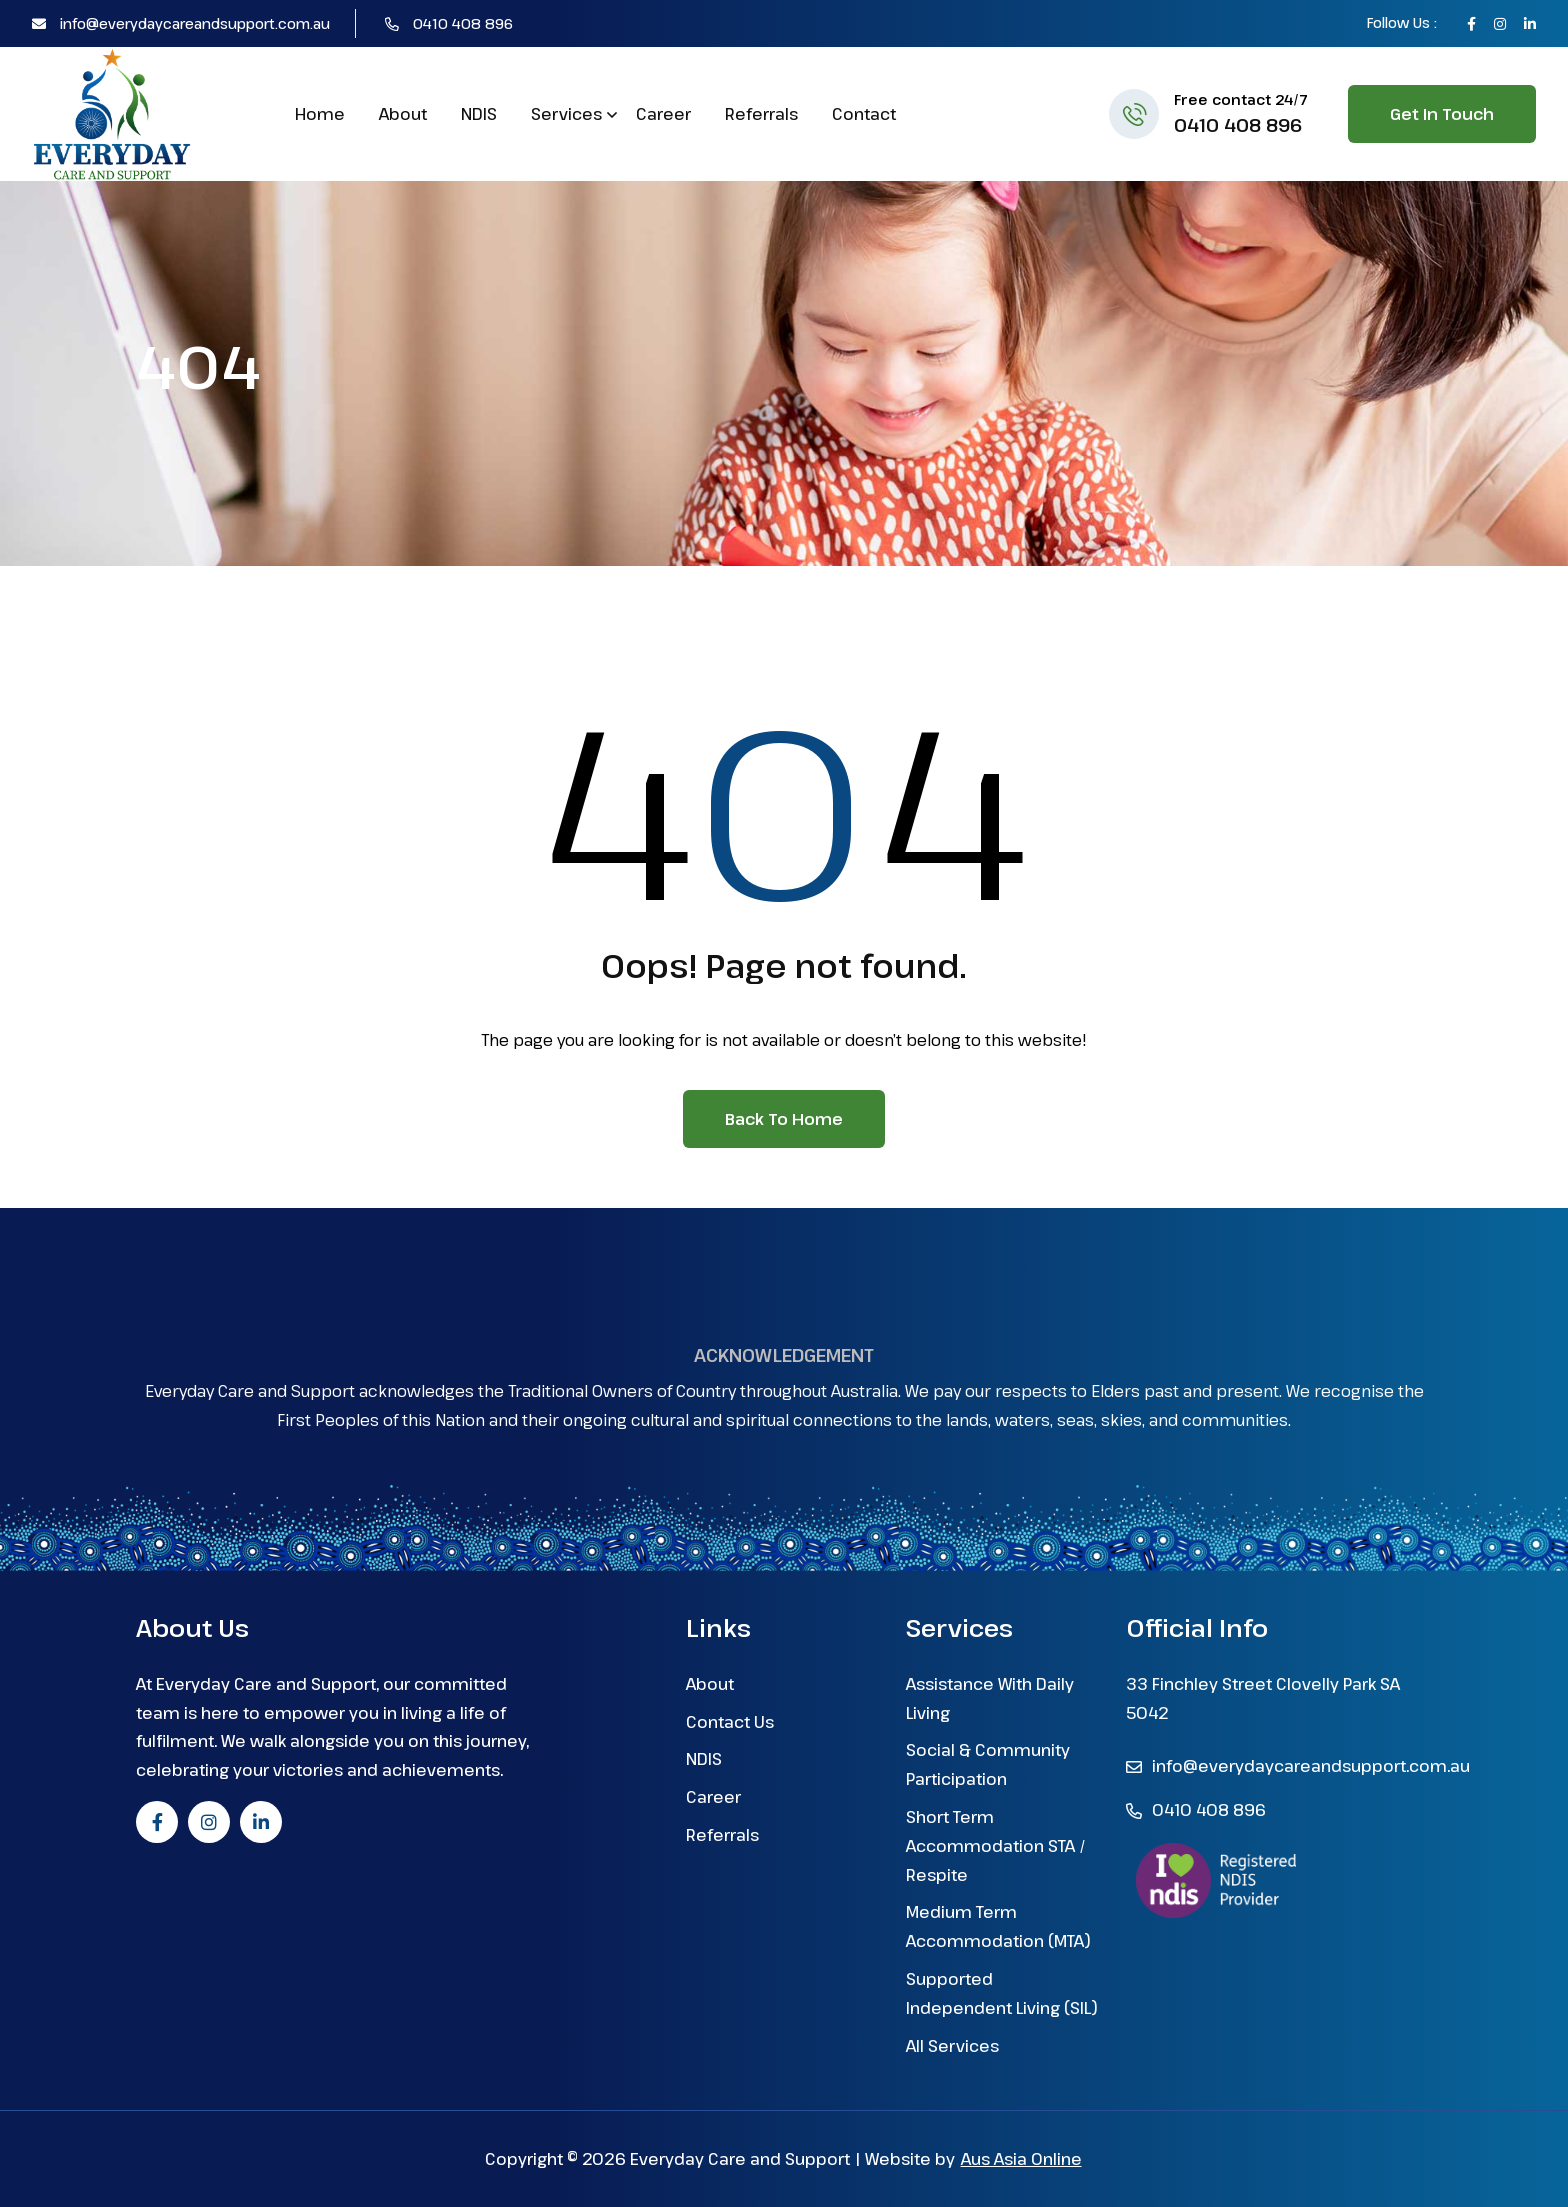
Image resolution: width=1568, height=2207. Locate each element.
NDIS (479, 114)
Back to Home (784, 1119)
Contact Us (730, 1722)
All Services (952, 2046)
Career (663, 114)
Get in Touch (1442, 114)
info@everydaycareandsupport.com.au (181, 23)
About (403, 114)
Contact (864, 114)
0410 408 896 (449, 23)
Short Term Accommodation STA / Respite (996, 1846)
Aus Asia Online (1021, 2159)
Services (566, 114)
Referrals (761, 114)
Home (320, 114)
